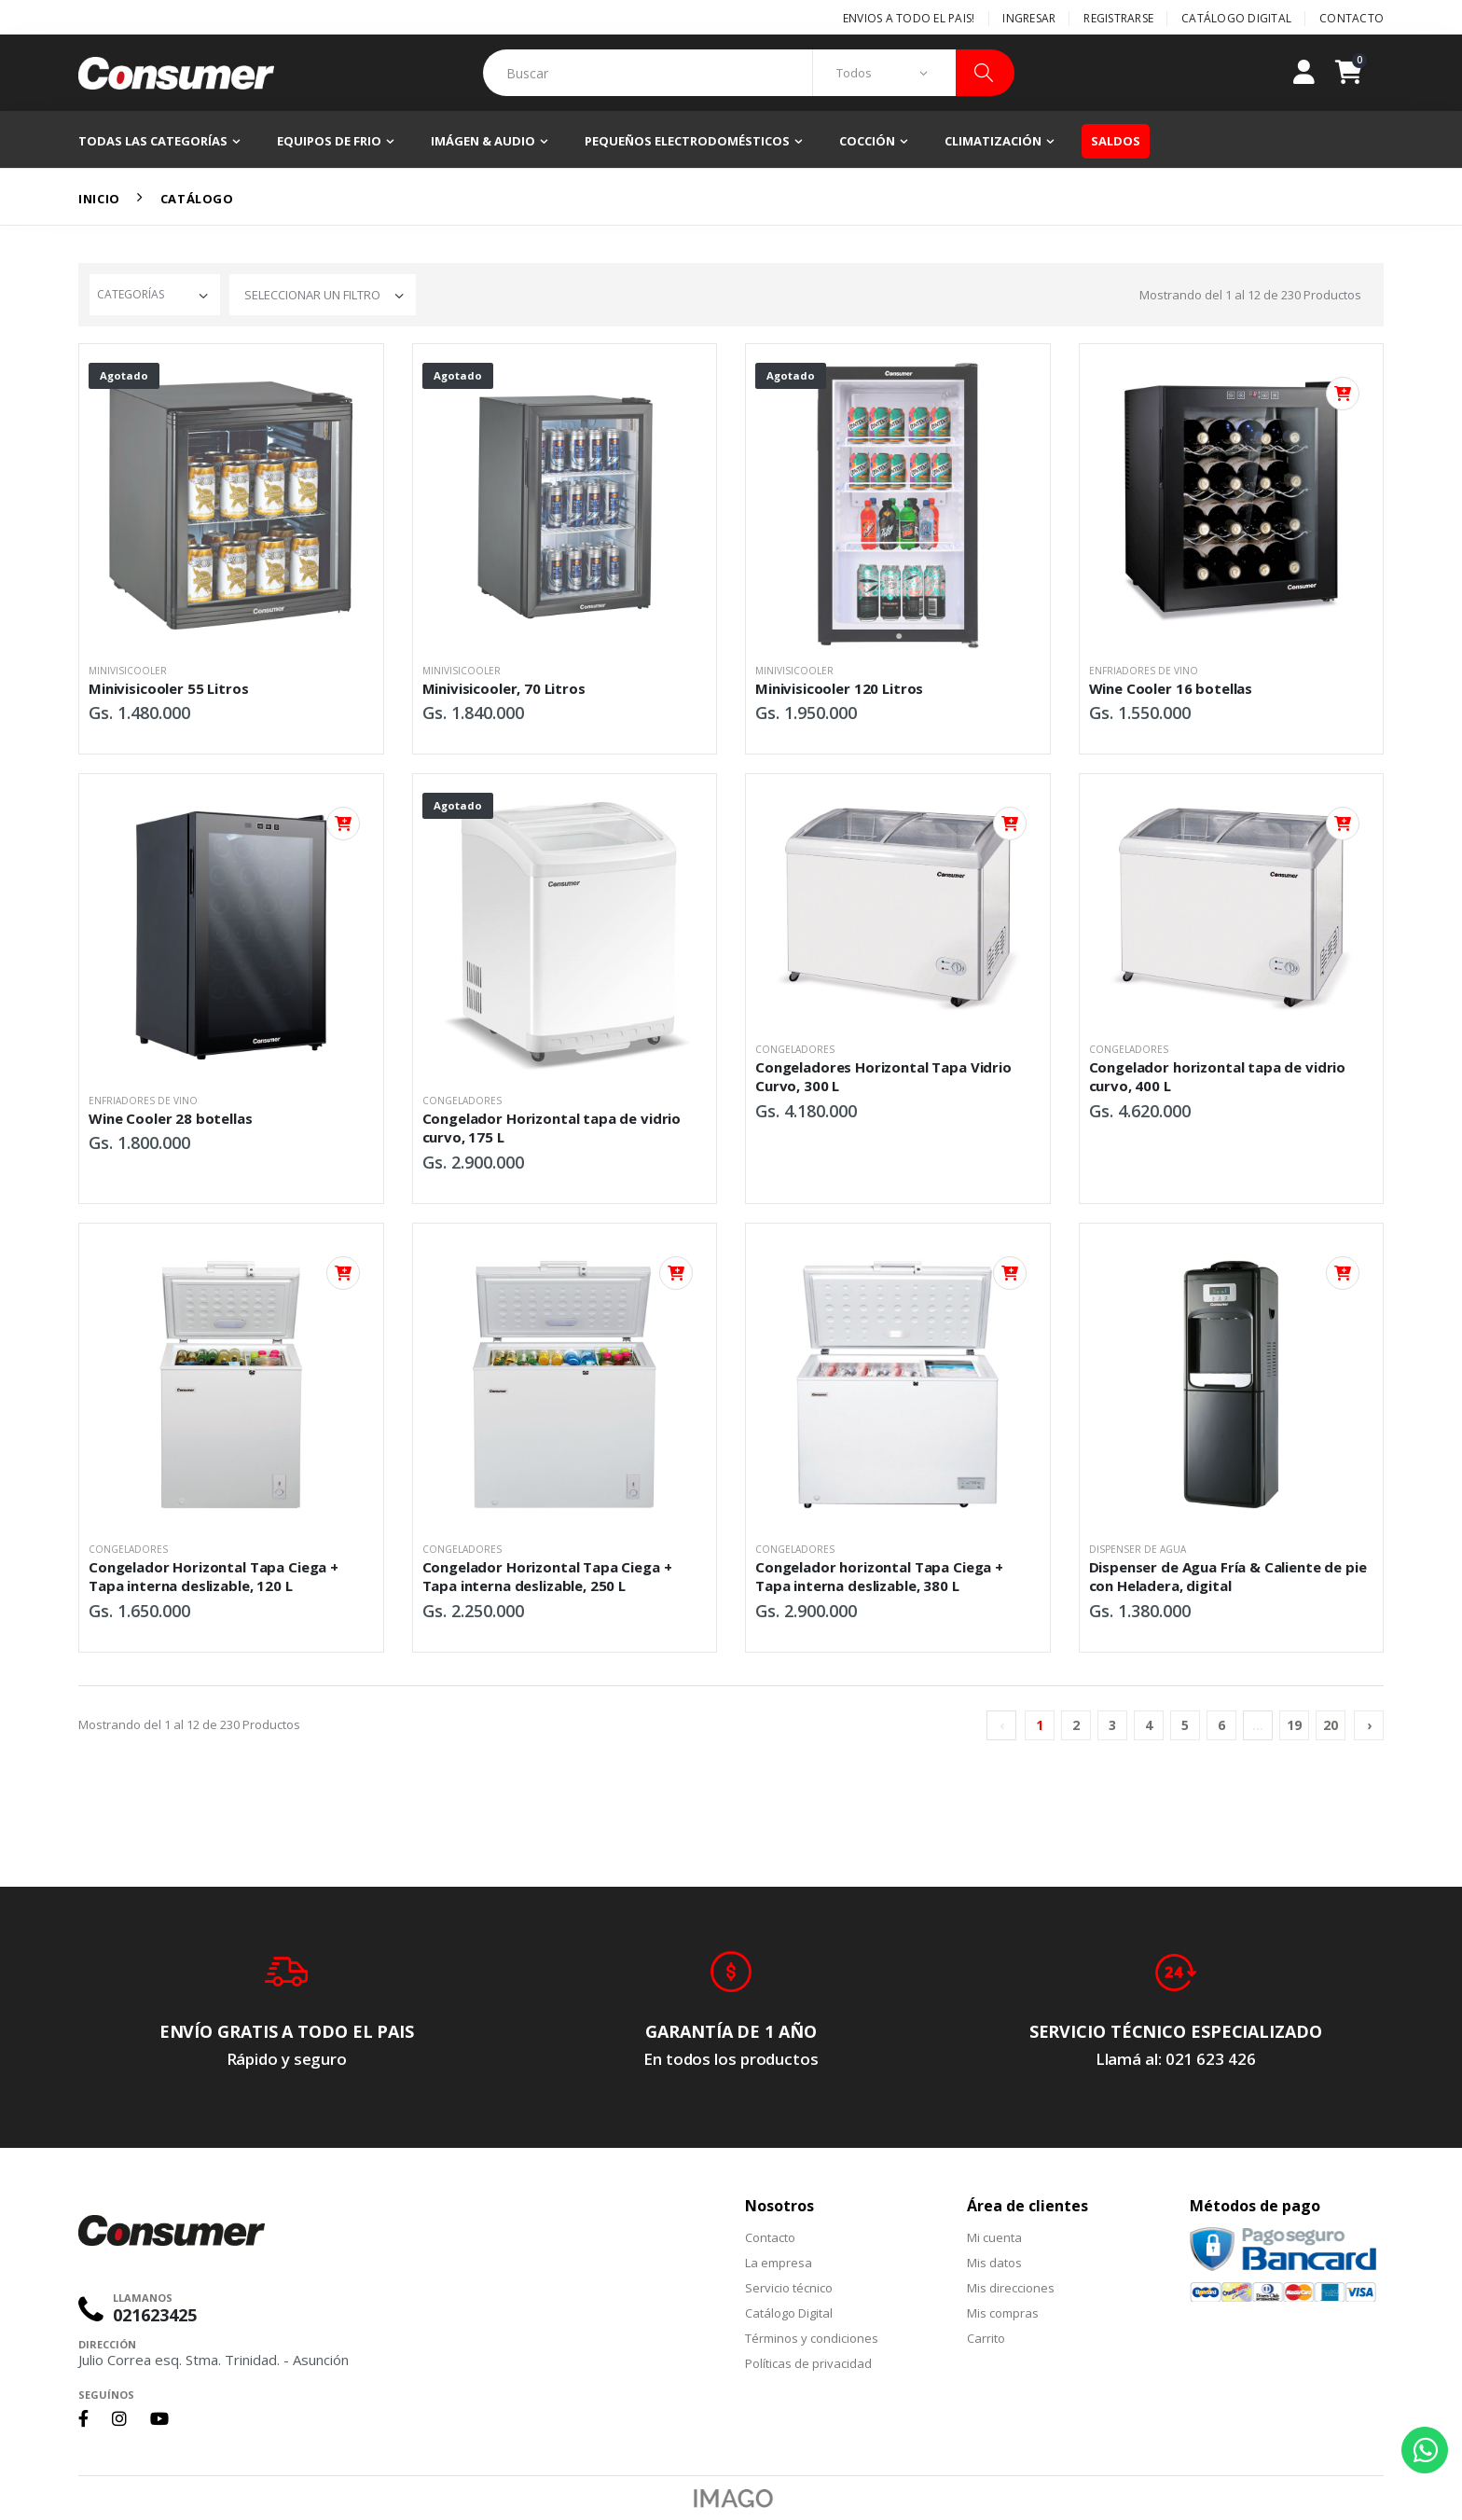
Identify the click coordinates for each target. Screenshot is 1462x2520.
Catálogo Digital (1236, 18)
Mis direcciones (1011, 2287)
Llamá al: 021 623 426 (1176, 2059)
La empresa (778, 2262)
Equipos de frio (329, 140)
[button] (1359, 73)
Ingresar (1028, 18)
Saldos (1115, 140)
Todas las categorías (153, 140)
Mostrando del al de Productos (1250, 294)
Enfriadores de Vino (1143, 670)
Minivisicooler (128, 670)
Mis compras (1003, 2313)
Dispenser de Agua (1137, 1549)
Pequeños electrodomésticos (687, 140)
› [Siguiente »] (1369, 1725)
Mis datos (994, 2262)
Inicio (99, 198)
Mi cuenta (994, 2237)
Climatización (993, 140)
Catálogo (197, 198)
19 (1294, 1725)
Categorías (130, 294)
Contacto (1351, 18)
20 (1330, 1725)
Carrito (986, 2338)
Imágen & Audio (483, 140)
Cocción (867, 140)
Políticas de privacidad (808, 2363)
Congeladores (462, 1100)
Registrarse (1118, 18)
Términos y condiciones (811, 2338)
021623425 (155, 2315)
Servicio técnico (789, 2287)
